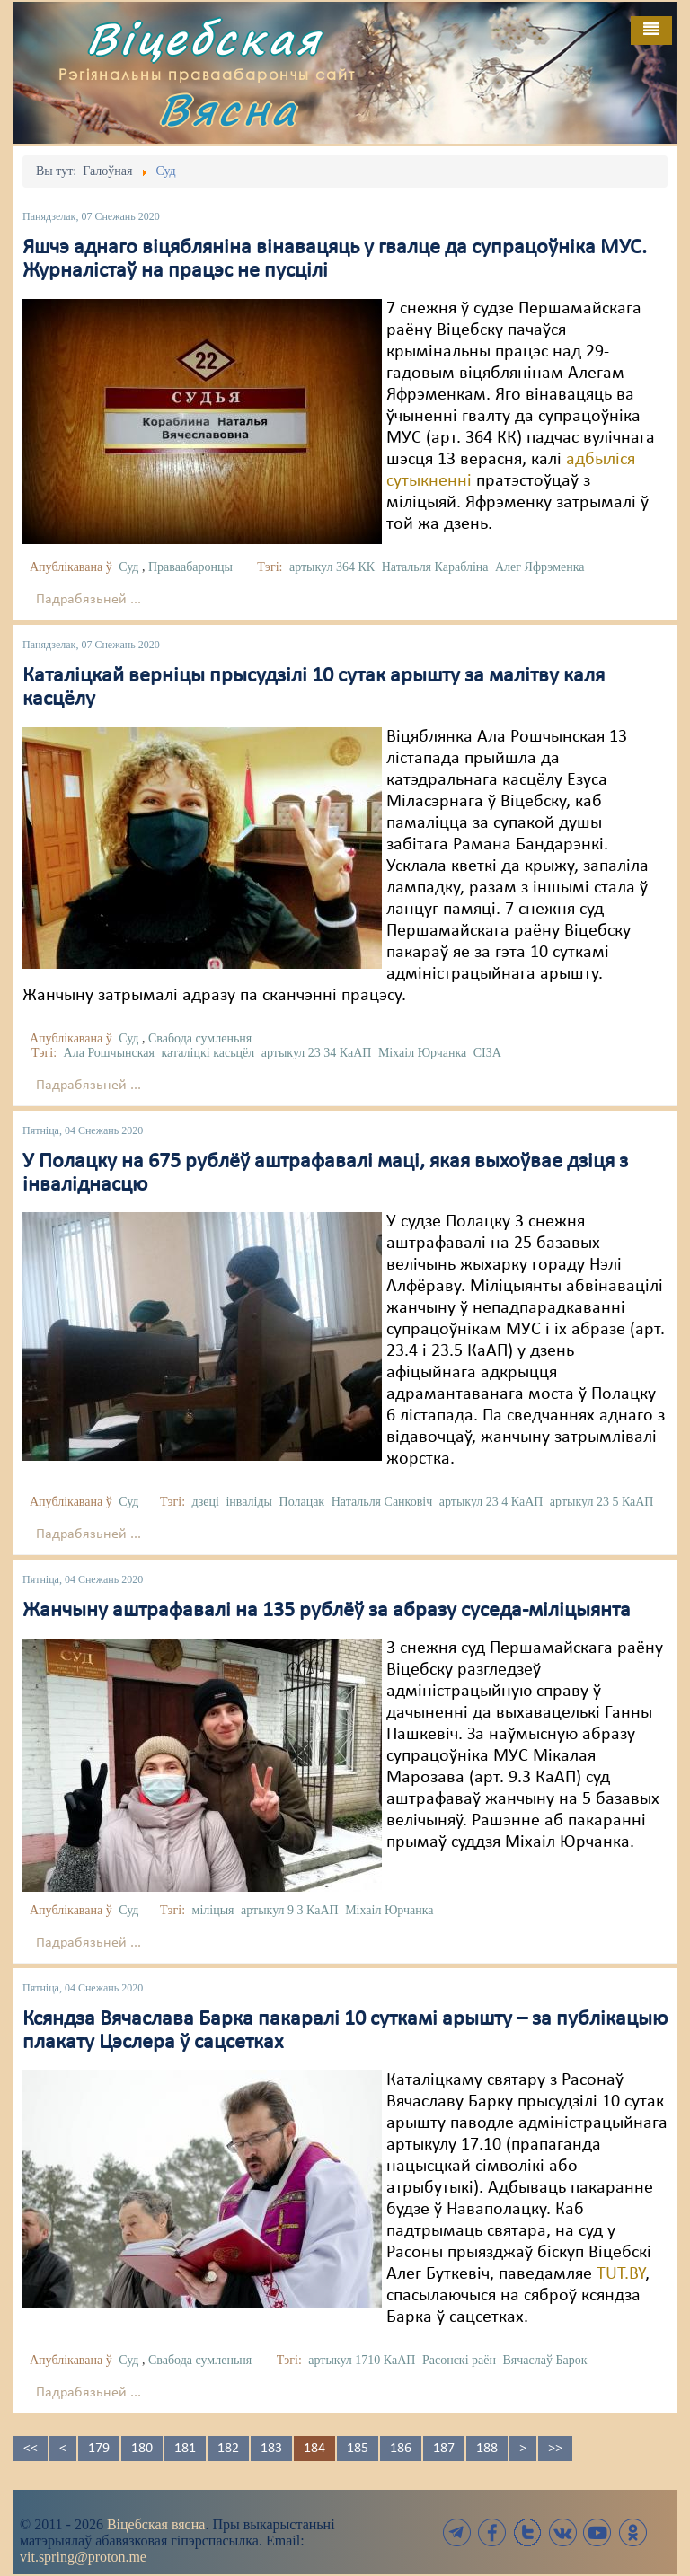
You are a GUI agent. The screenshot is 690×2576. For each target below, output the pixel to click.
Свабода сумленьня (200, 1038)
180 (142, 2448)
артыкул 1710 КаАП (361, 2360)
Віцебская (204, 38)
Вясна (228, 109)
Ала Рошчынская (109, 1052)
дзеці (205, 1501)
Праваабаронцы (190, 567)
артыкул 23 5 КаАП (602, 1501)
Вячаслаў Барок (544, 2360)
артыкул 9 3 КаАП (290, 1910)
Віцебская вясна (156, 2524)
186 (400, 2448)
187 (444, 2448)
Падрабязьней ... (88, 600)
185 (357, 2448)
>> (555, 2448)
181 (185, 2448)
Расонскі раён (459, 2360)
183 (271, 2448)
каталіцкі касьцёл (208, 1052)
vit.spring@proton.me (83, 2556)
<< (30, 2448)
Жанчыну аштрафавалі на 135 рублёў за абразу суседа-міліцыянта (326, 1611)
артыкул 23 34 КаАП (316, 1052)
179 (99, 2448)
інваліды (249, 1501)
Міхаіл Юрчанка (422, 1052)
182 (228, 2448)
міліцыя (213, 1910)
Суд (128, 567)
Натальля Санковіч (382, 1501)
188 (487, 2448)
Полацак (302, 1501)
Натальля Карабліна (435, 567)
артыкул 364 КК (332, 567)
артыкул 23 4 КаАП (491, 1501)
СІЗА (487, 1052)
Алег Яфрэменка (540, 567)
